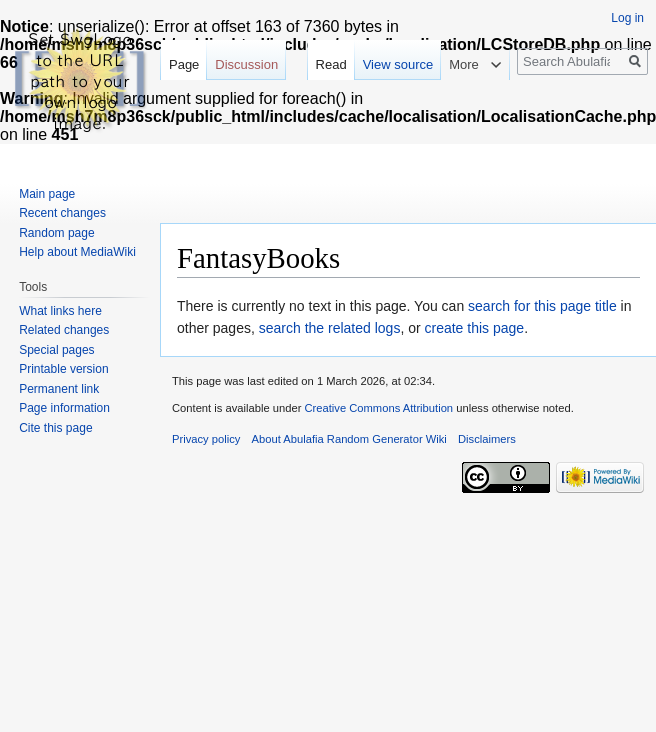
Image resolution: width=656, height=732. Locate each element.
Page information (64, 408)
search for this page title (542, 306)
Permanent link (59, 389)
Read (331, 64)
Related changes (64, 330)
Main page (47, 194)
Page (184, 64)
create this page (475, 328)
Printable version (63, 369)
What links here (60, 311)
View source (398, 64)
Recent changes (62, 213)
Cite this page (55, 428)
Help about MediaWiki (77, 252)
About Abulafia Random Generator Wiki (349, 439)
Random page (56, 233)
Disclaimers (487, 439)
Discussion (246, 64)
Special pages (56, 350)
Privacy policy (206, 439)
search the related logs (330, 328)
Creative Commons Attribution (378, 408)
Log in (627, 18)
